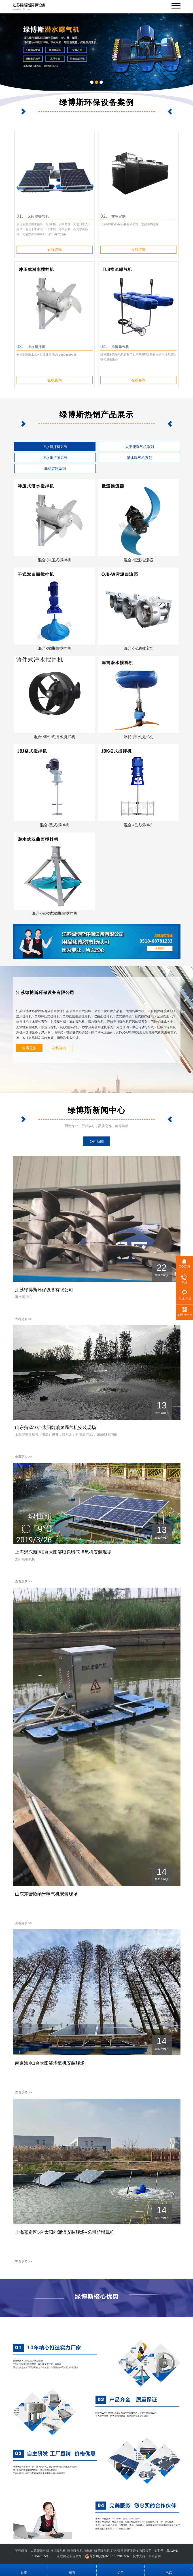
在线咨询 (54, 250)
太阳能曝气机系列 (139, 447)
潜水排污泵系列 (55, 458)
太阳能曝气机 (33, 216)
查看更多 (29, 1048)
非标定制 (113, 216)
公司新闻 (96, 1141)
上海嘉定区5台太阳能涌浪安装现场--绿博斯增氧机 (64, 2232)
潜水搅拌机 (31, 346)
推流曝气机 (114, 346)
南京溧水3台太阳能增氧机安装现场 (50, 2063)
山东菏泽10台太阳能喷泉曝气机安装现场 (55, 1427)
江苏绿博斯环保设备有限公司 (44, 1289)
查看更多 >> (23, 1319)
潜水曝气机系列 (139, 458)
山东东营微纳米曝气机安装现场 (46, 1893)
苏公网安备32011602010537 (109, 2556)
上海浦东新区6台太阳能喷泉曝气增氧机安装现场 (63, 1552)
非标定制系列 (55, 469)
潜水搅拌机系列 (55, 447)
